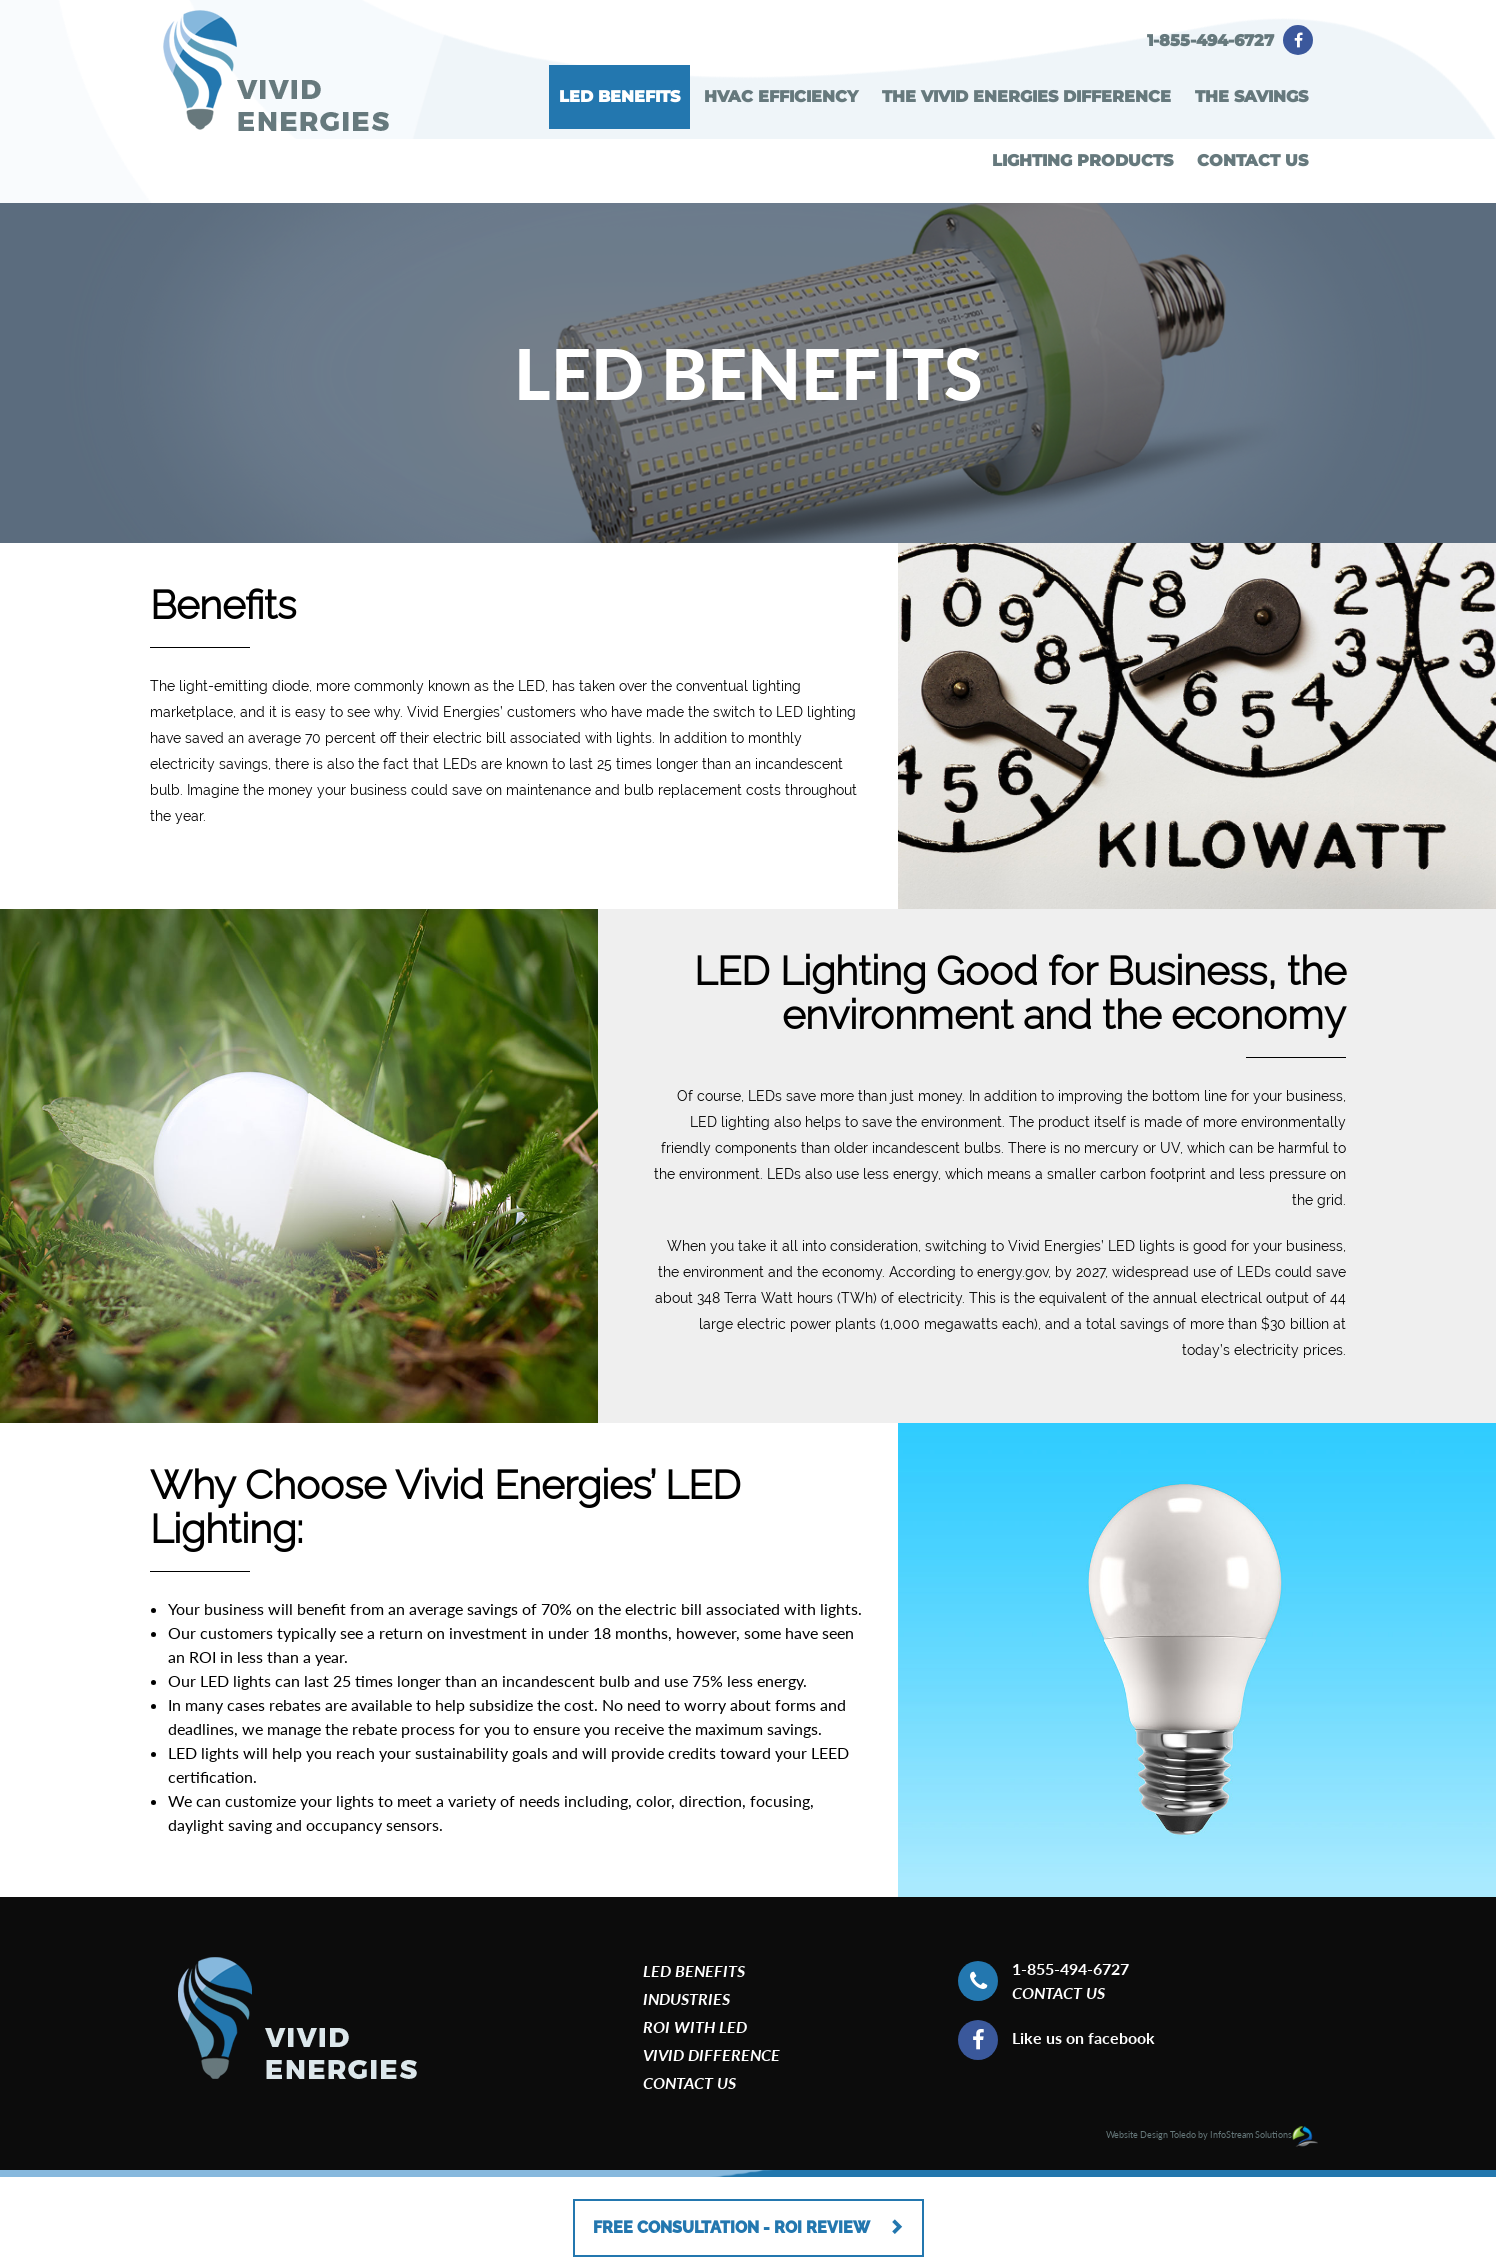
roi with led (695, 2026)
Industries (686, 1998)
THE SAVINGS (1251, 96)
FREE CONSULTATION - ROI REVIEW (748, 2217)
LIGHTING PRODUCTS (1082, 160)
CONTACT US (1252, 160)
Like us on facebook (1083, 2037)
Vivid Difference (711, 2054)
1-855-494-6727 (1210, 40)
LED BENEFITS (619, 96)
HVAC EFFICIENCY (781, 96)
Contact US (1058, 1992)
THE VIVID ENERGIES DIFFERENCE (1026, 96)
